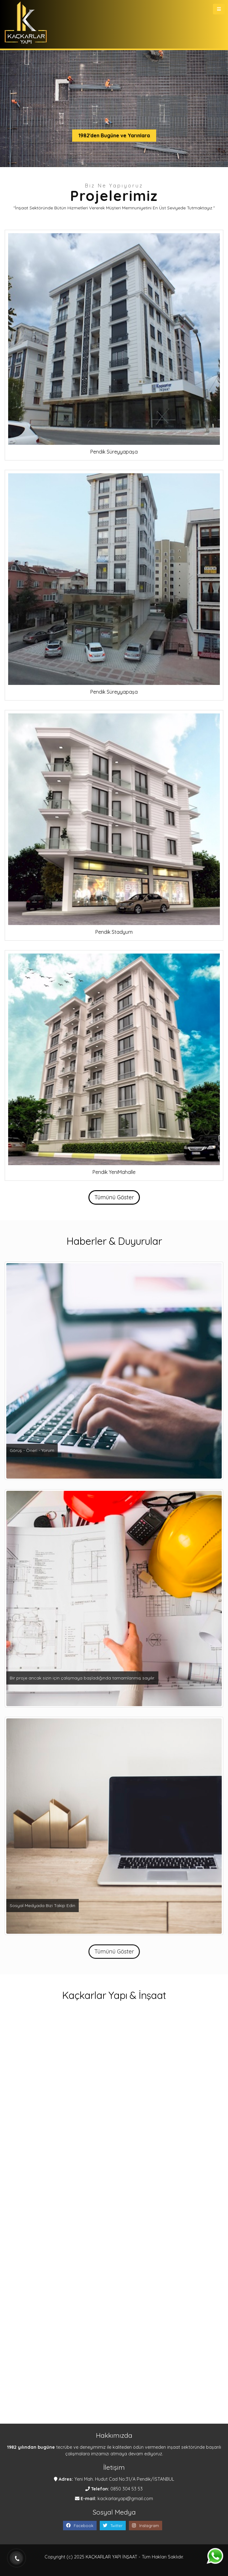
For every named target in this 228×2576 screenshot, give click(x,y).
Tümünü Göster (114, 1197)
